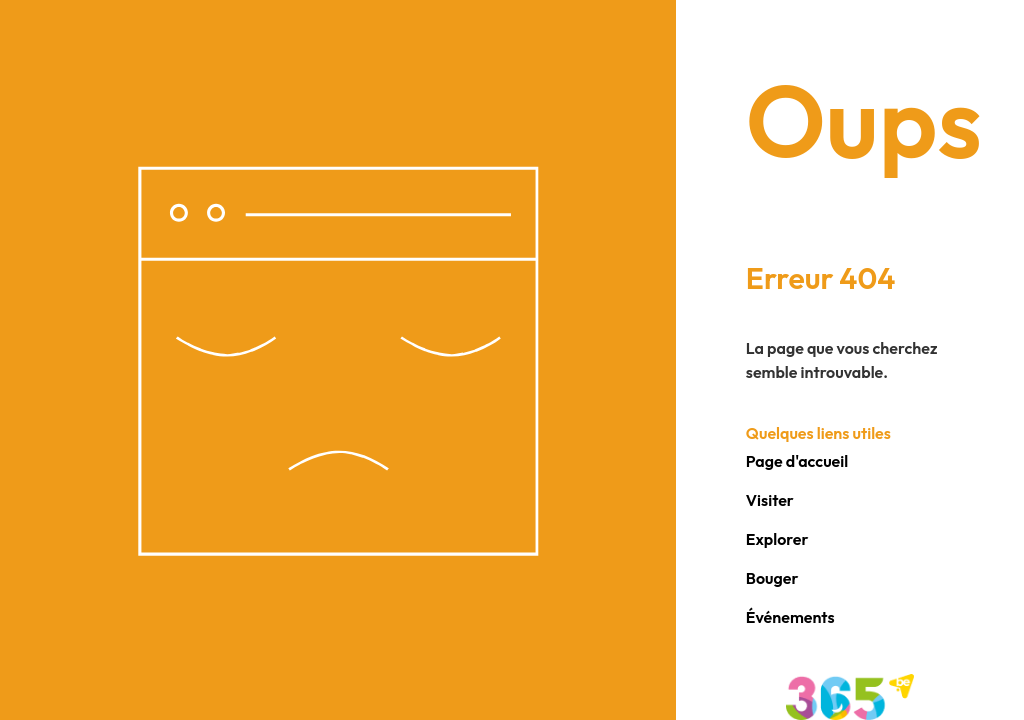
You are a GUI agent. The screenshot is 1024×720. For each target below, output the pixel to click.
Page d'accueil (797, 461)
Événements (790, 617)
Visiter (770, 500)
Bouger (772, 578)
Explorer (777, 539)
